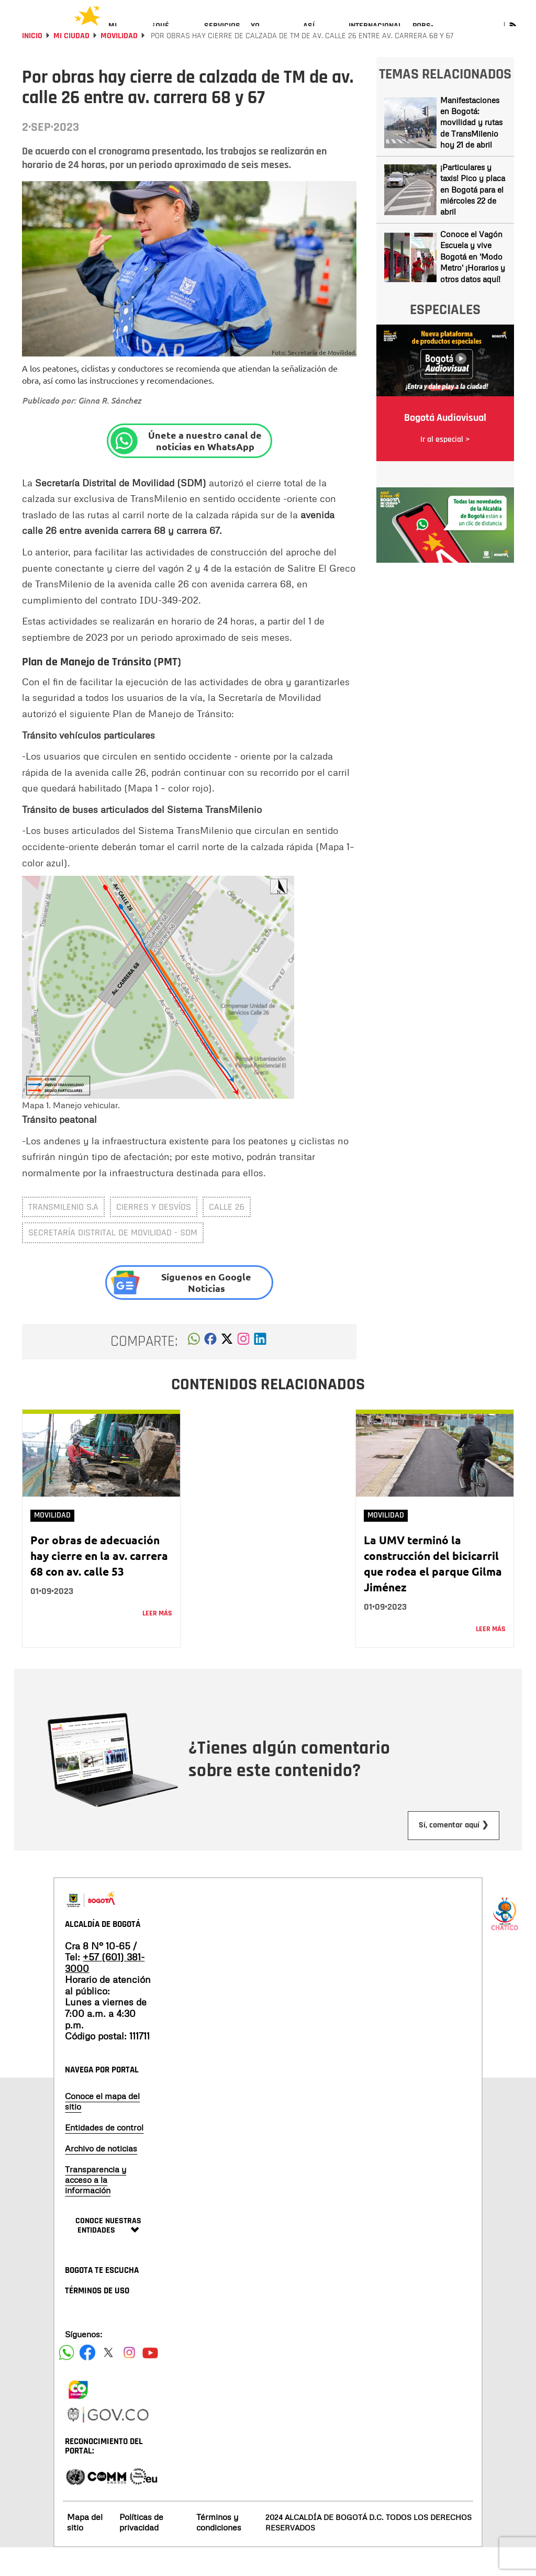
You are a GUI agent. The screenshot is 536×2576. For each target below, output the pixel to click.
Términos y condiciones (218, 2550)
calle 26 (226, 1235)
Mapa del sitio (85, 2550)
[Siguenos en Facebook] (66, 2381)
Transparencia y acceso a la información (95, 2208)
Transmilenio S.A (63, 1235)
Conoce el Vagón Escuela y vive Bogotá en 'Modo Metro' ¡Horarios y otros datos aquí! (472, 284)
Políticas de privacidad (141, 2550)
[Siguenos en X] (108, 2381)
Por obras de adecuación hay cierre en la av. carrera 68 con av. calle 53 (99, 1583)
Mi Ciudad (71, 64)
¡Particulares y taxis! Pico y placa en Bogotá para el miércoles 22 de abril (472, 217)
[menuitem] (125, 34)
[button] (194, 1369)
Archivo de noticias (101, 2176)
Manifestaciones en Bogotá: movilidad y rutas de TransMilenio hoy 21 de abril (471, 150)
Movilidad (119, 64)
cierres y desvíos (153, 1235)
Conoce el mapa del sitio (102, 2129)
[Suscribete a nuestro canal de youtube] (150, 2381)
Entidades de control (104, 2155)
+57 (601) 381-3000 (104, 1990)
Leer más (157, 1641)
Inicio (32, 64)
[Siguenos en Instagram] (129, 2381)
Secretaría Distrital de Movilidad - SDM (112, 1261)
